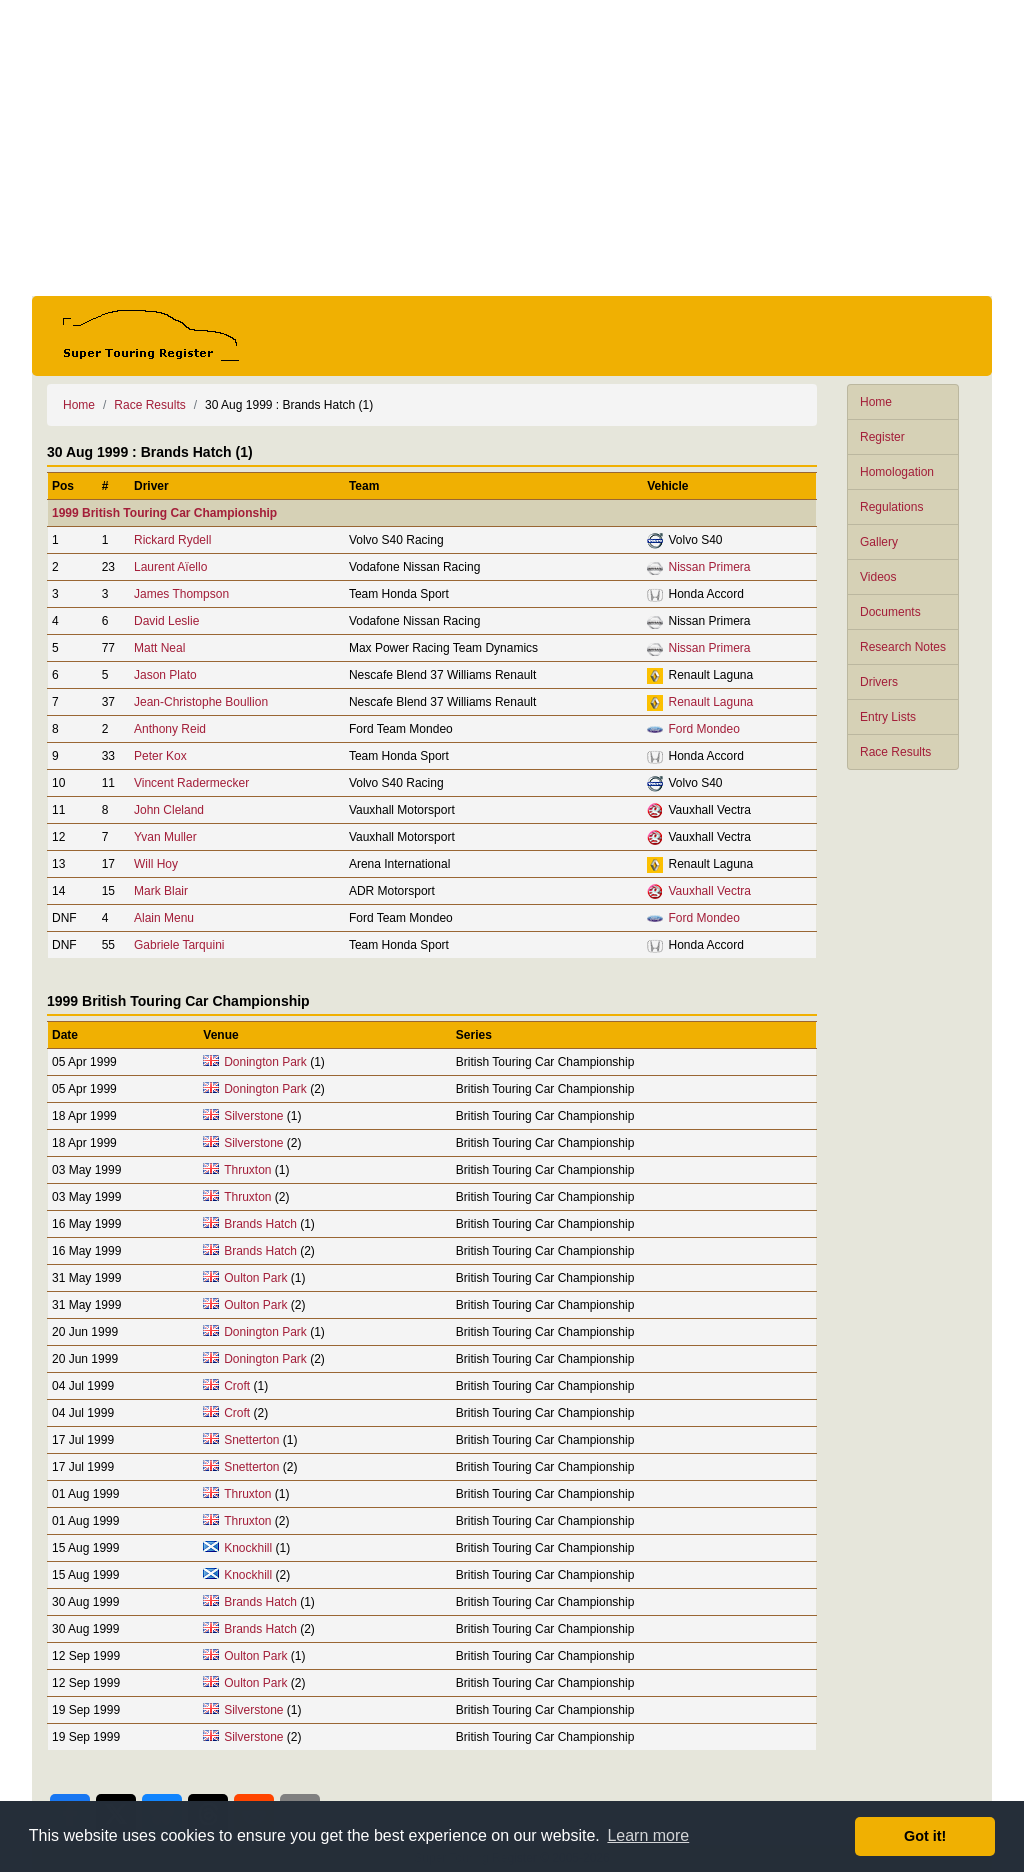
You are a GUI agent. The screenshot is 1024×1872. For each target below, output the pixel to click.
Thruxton (247, 1170)
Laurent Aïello (170, 567)
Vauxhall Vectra (709, 891)
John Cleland (169, 810)
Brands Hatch (260, 1224)
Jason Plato (165, 675)
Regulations (891, 507)
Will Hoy (156, 864)
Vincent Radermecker (191, 783)
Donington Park (265, 1062)
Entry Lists (888, 717)
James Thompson (181, 594)
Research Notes (903, 647)
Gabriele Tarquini (179, 945)
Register (882, 437)
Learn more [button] (648, 1835)
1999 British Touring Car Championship (164, 513)
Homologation (897, 472)
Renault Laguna (710, 702)
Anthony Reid (170, 729)
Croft (237, 1386)
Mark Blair (161, 891)
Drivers (879, 682)
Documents (890, 612)
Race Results (895, 752)
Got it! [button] (925, 1836)
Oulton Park (255, 1278)
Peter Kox (160, 756)
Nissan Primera (709, 567)
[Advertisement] (512, 148)
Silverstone (253, 1116)
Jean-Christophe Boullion (201, 702)
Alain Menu (164, 918)
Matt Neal (159, 648)
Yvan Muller (165, 837)
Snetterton (251, 1440)
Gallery (879, 542)
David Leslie (166, 621)
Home (876, 402)
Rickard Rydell (172, 540)
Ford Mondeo (703, 729)
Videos (878, 577)
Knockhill (248, 1548)
